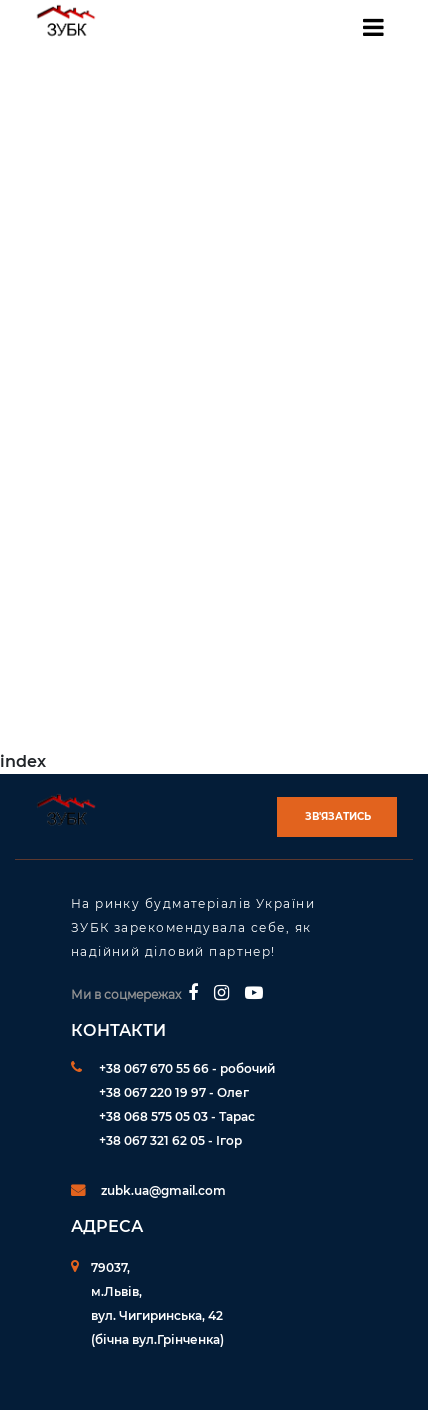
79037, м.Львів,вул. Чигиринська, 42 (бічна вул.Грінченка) (157, 1303)
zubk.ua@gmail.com (163, 1190)
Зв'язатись (338, 816)
